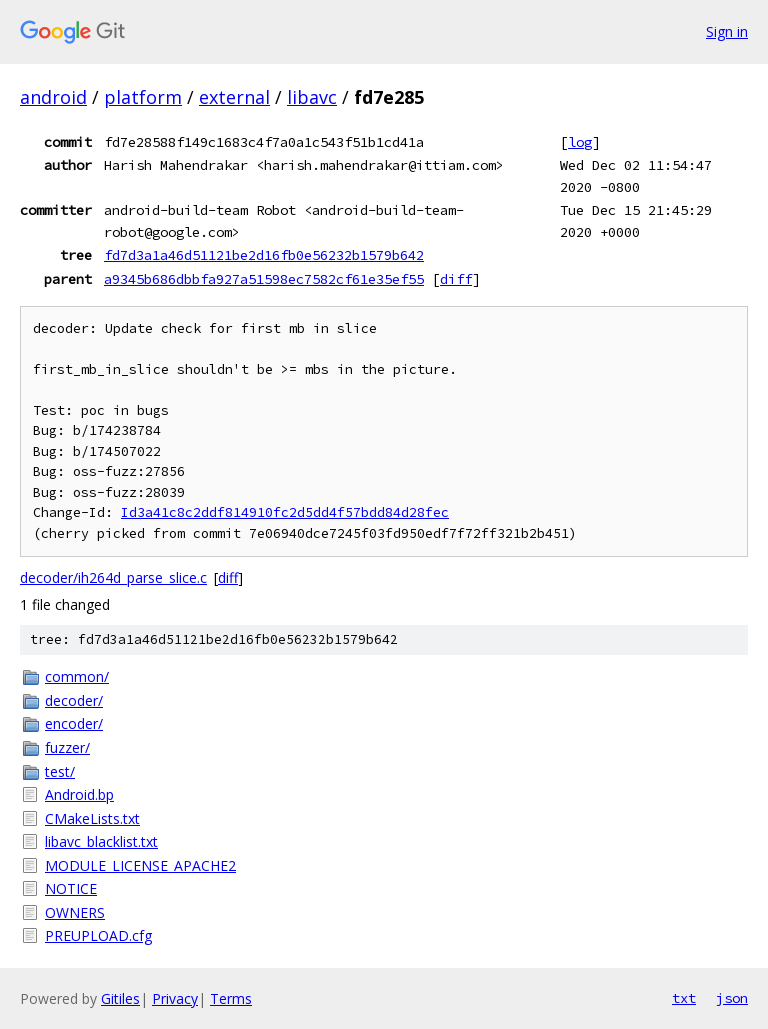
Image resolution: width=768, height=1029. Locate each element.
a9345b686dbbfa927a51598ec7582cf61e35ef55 (264, 279)
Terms (231, 998)
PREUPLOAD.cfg (98, 935)
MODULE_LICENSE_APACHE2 (140, 865)
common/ (77, 676)
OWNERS (75, 912)
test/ (60, 771)
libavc (312, 97)
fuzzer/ (67, 747)
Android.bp (79, 794)
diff (456, 279)
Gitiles (120, 998)
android (53, 97)
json (732, 998)
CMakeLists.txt (92, 818)
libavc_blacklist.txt (101, 841)
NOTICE (71, 888)
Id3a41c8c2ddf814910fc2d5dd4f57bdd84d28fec (285, 512)
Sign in (727, 31)
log (580, 142)
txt (684, 998)
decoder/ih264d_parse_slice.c (113, 577)
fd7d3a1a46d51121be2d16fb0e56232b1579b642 (264, 255)
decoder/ (74, 700)
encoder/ (74, 723)
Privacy (175, 998)
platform (143, 97)
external (234, 97)
